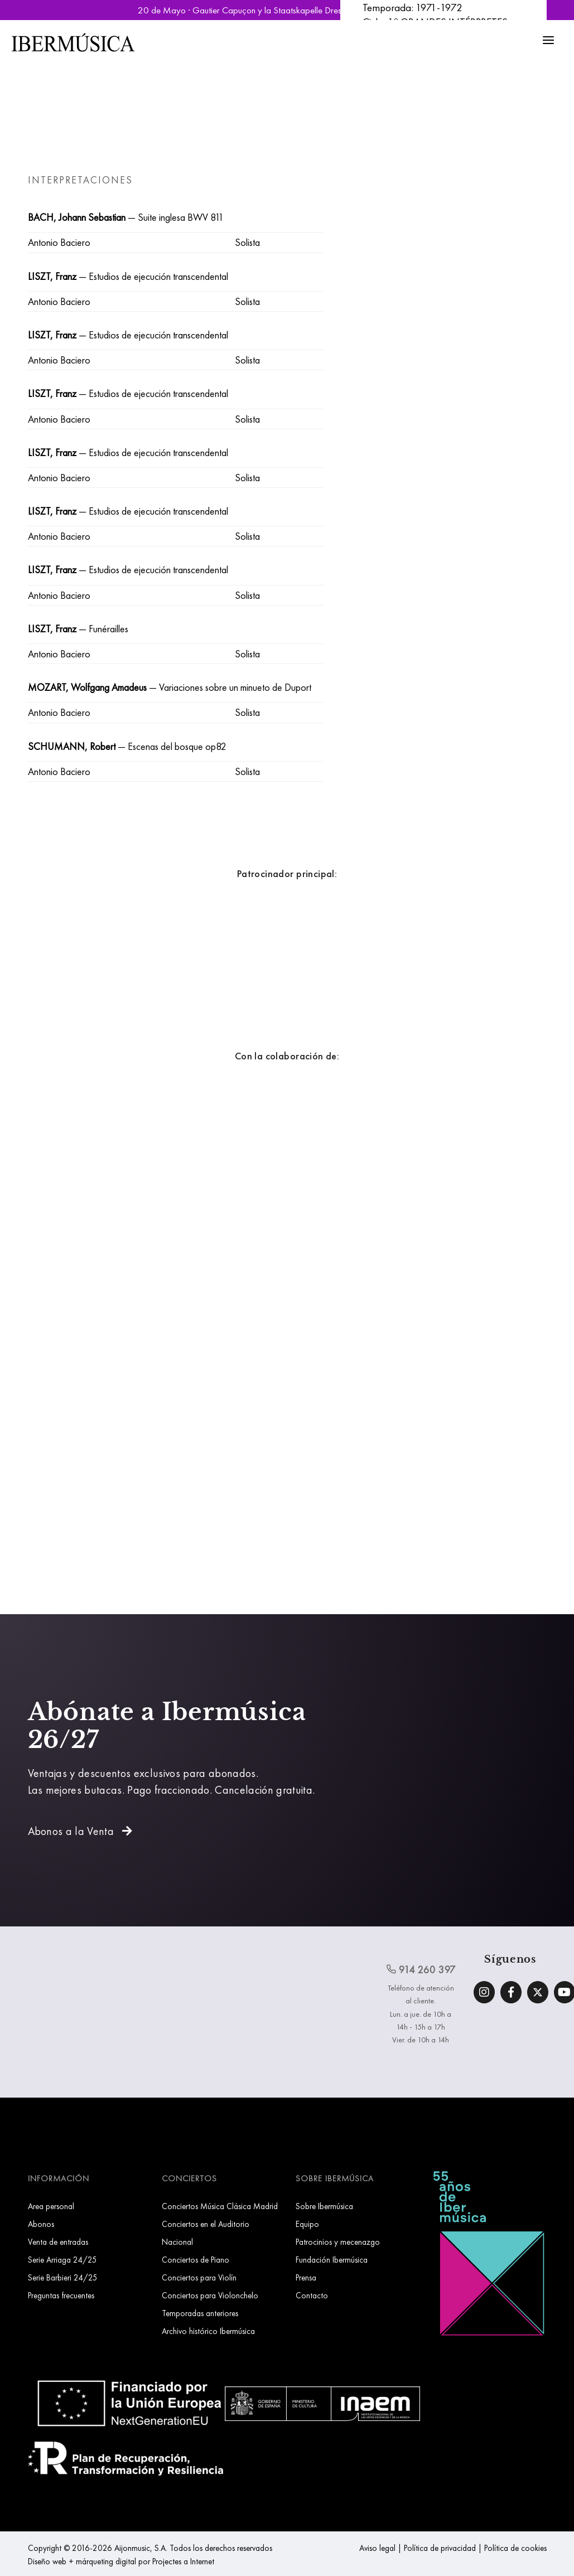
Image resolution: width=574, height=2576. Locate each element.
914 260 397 (421, 1969)
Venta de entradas (58, 2241)
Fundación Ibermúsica (332, 2259)
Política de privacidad (440, 2548)
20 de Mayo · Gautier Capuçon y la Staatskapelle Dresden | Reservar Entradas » (287, 10)
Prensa (306, 2277)
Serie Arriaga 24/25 (62, 2259)
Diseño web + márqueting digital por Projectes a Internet (121, 2561)
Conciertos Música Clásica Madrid (220, 2206)
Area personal (51, 2206)
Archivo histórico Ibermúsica (208, 2331)
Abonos (41, 2224)
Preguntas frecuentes (61, 2295)
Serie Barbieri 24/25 (63, 2277)
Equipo (307, 2224)
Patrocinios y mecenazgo (338, 2241)
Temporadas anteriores (200, 2313)
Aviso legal (377, 2548)
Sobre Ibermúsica (324, 2206)
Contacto (312, 2295)
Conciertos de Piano (195, 2259)
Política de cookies (515, 2548)
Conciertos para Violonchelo (210, 2295)
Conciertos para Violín (199, 2277)
